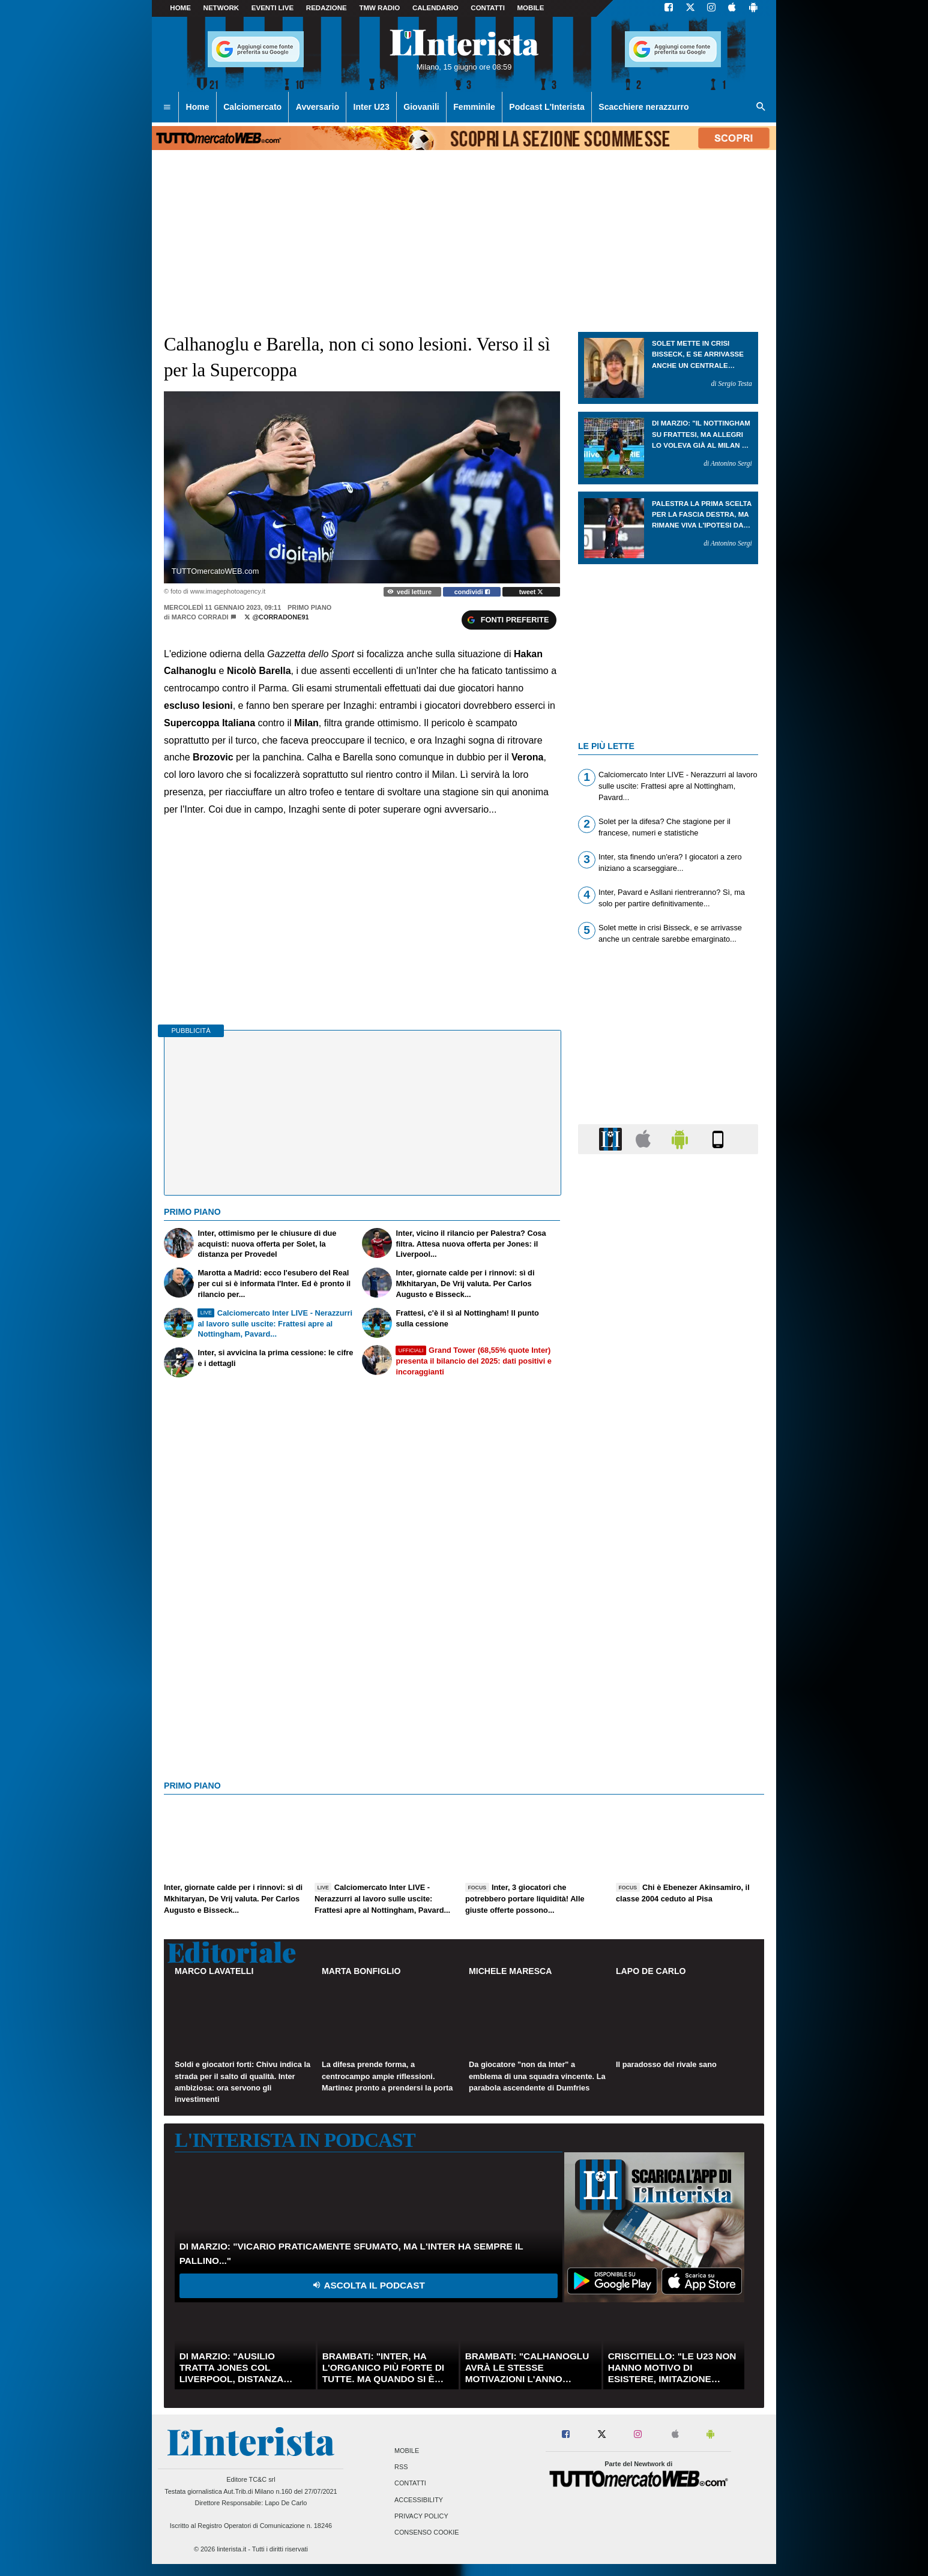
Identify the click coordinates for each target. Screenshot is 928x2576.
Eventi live (273, 7)
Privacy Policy (421, 2516)
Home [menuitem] (197, 107)
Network (221, 7)
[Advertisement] (668, 1629)
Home (180, 7)
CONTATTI (488, 7)
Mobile (406, 2451)
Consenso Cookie (426, 2532)
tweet (531, 591)
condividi (472, 591)
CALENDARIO (435, 7)
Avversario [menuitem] (317, 107)
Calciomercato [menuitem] (252, 107)
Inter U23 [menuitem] (372, 107)
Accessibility (418, 2499)
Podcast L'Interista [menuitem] (546, 107)
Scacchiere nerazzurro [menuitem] (643, 107)
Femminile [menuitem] (474, 107)
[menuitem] (167, 107)
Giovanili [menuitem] (421, 107)
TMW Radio (379, 7)
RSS (401, 2467)
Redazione (326, 7)
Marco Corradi (200, 617)
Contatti (410, 2483)
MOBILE (530, 7)
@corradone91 (276, 617)
